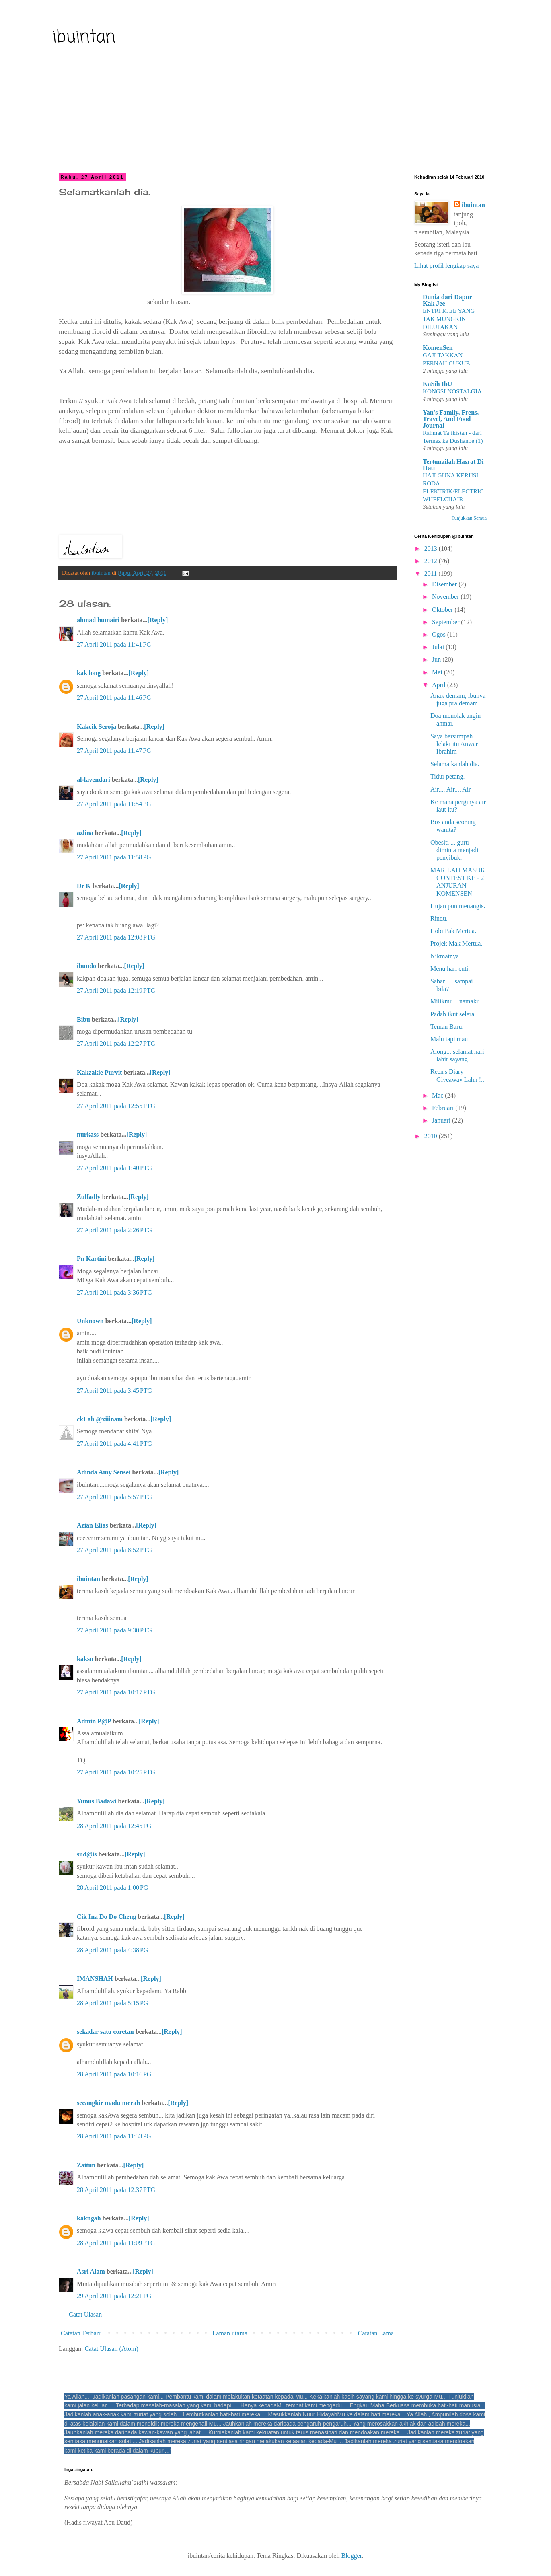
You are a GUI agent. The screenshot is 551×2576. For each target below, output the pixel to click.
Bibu (83, 1019)
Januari (442, 1120)
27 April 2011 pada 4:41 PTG (114, 1443)
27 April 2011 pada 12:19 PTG (116, 990)
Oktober (443, 609)
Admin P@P (94, 1721)
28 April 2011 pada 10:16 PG (114, 2074)
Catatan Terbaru (81, 2333)
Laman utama (230, 2333)
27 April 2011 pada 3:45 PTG (114, 1390)
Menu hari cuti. (450, 968)
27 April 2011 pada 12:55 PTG (116, 1105)
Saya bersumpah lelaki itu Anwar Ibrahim (454, 744)
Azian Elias (92, 1525)
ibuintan (83, 37)
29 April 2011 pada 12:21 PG (114, 2295)
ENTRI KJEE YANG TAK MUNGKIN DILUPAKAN (449, 318)
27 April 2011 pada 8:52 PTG (114, 1549)
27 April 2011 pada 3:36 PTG (114, 1292)
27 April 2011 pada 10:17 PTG (116, 1692)
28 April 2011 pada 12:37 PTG (116, 2189)
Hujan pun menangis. (457, 906)
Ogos (439, 634)
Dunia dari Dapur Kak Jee (447, 300)
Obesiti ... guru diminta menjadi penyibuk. (454, 850)
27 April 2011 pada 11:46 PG (114, 697)
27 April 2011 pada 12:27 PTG (116, 1043)
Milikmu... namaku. (455, 1001)
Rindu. (439, 918)
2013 (431, 548)
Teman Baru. (446, 1026)
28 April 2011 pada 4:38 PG (112, 1950)
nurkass (88, 1134)
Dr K (84, 885)
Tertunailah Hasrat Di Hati (453, 464)
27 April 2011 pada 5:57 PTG (114, 1496)
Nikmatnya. (445, 956)
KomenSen (438, 347)
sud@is (87, 1854)
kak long (89, 673)
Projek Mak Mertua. (456, 943)
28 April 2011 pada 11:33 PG (114, 2136)
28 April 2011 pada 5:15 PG (112, 2003)
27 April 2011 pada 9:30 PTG (114, 1630)
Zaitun (86, 2165)
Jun (437, 659)
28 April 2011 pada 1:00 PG (112, 1887)
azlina (85, 832)
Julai (439, 646)
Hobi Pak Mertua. (453, 930)
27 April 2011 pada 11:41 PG (114, 644)
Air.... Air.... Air (450, 789)
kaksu (85, 1658)
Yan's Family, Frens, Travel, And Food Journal (451, 419)
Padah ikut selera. (453, 1014)
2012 (431, 560)
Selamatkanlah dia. (454, 764)
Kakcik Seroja (96, 726)
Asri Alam (91, 2271)
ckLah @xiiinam (100, 1419)
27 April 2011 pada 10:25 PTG (116, 1772)
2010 (431, 1136)
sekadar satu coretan (105, 2031)
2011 (431, 573)
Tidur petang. (447, 776)
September (446, 622)
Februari (443, 1107)
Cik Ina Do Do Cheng (106, 1916)
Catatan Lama (376, 2333)
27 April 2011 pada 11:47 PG (114, 750)
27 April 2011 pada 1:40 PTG (114, 1167)
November (446, 596)
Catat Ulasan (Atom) (111, 2348)
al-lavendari (93, 779)
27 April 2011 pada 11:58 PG (114, 857)
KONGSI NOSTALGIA (452, 391)
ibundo (86, 965)
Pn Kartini (91, 1258)
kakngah (89, 2218)
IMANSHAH (95, 1978)
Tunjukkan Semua (469, 518)
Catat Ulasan (85, 2314)
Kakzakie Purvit (99, 1072)
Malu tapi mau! (450, 1039)
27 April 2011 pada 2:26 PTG (114, 1230)
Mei (438, 672)
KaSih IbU (437, 383)
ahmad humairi (98, 620)
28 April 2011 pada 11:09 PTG (116, 2242)
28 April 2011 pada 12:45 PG (114, 1825)
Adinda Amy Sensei (103, 1472)
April (439, 684)
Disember (445, 584)
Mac (438, 1095)
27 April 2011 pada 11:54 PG (114, 803)
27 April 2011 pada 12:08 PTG (116, 937)
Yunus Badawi (97, 1801)
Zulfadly (89, 1196)
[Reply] (158, 620)
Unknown (90, 1321)
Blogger (351, 2555)
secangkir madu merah (108, 2102)
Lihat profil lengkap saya (446, 265)
